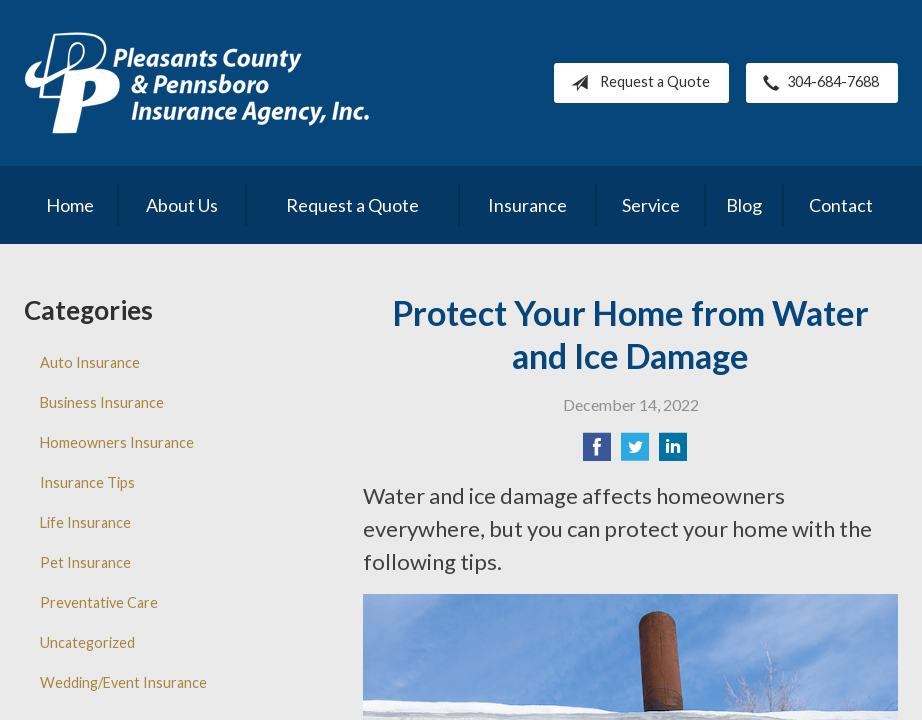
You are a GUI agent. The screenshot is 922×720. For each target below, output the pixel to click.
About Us (182, 205)
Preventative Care (99, 602)
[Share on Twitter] (635, 452)
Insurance (527, 205)
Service (651, 205)
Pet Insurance (85, 562)
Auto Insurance (90, 362)
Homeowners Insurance (117, 442)
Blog (744, 205)
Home (70, 205)
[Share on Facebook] (597, 452)
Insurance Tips (87, 482)
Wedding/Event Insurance (123, 682)
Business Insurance (102, 402)
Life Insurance (85, 522)
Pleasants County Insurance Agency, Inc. (196, 83)
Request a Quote (636, 83)
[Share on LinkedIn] (673, 452)
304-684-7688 (817, 83)
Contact (841, 205)
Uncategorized (87, 642)
